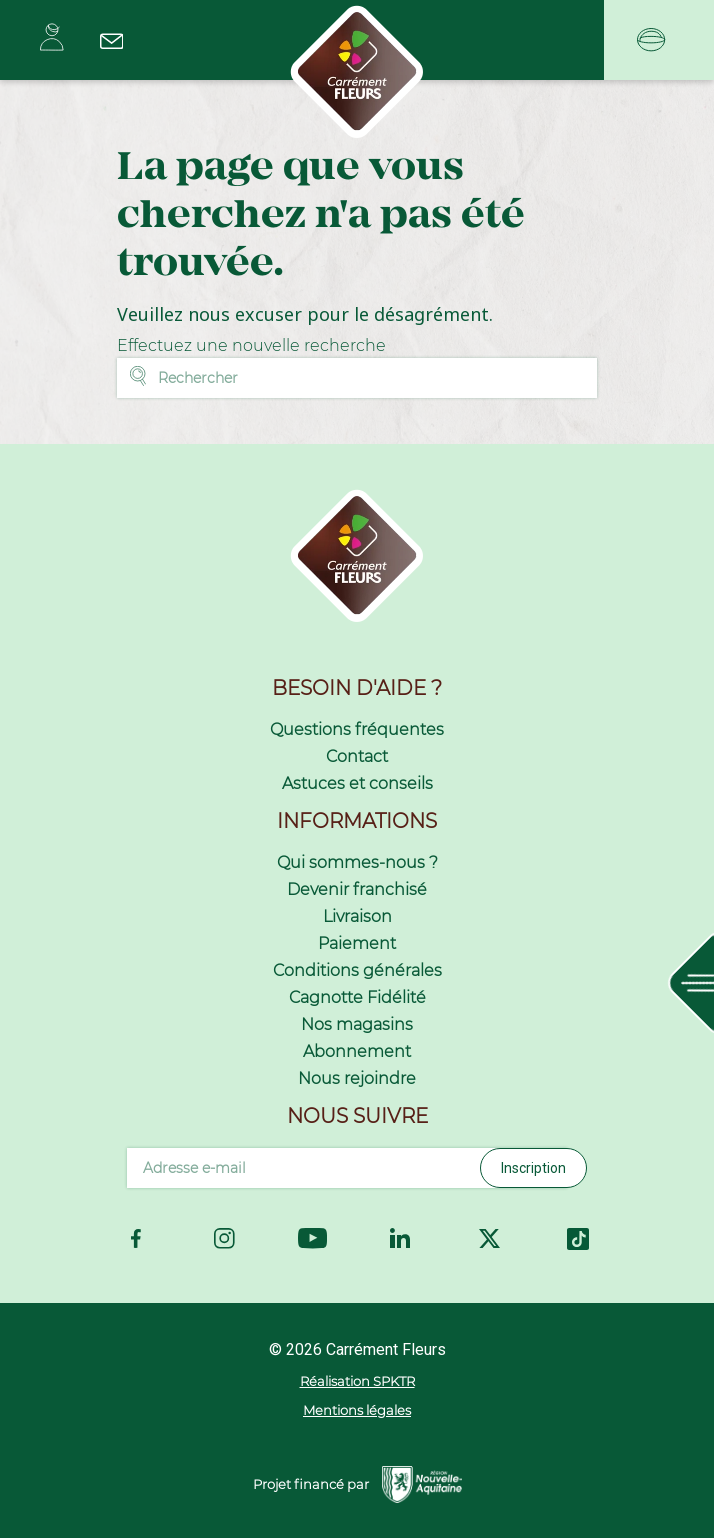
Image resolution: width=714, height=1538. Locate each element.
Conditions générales (357, 970)
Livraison (357, 916)
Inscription (533, 1168)
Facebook (136, 1238)
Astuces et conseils (357, 783)
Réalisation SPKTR (357, 1381)
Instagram (224, 1238)
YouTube (312, 1238)
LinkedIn (401, 1239)
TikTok (578, 1239)
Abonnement (357, 1051)
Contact (357, 756)
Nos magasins (357, 1024)
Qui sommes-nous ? (357, 862)
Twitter (489, 1238)
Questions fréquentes (357, 729)
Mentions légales (357, 1410)
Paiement (357, 943)
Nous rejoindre (357, 1078)
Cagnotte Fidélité (357, 997)
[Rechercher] (357, 378)
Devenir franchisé (357, 889)
